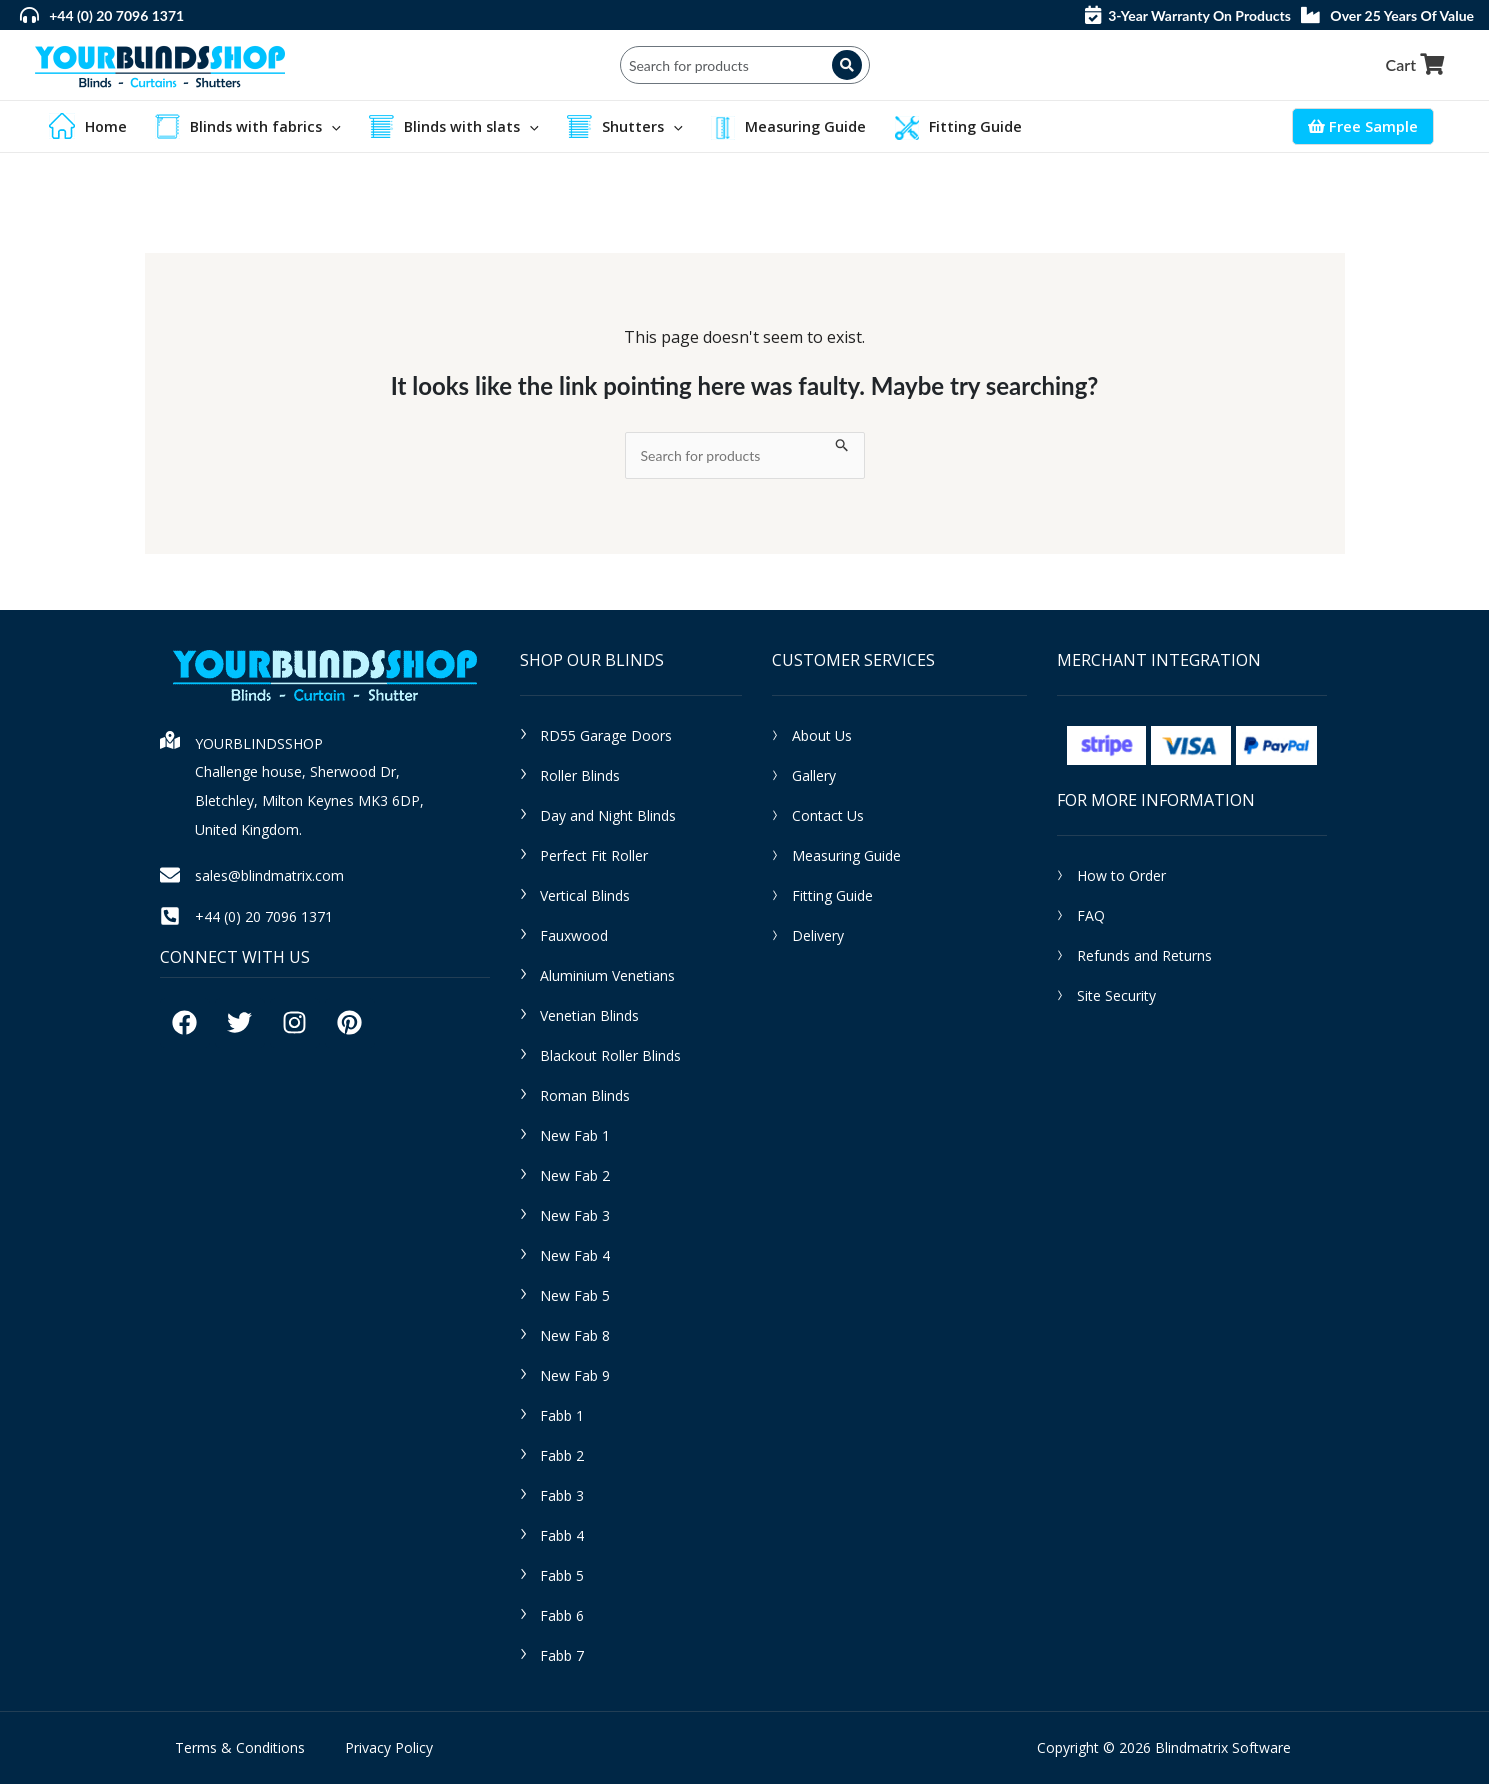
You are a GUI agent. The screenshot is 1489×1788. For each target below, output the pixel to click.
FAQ (1091, 920)
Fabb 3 (562, 1499)
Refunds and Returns (1144, 960)
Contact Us (828, 819)
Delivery (818, 939)
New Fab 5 (575, 1299)
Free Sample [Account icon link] (1363, 128)
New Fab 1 (575, 1139)
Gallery (814, 779)
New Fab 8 (575, 1339)
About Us (822, 739)
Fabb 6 (562, 1619)
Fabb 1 (562, 1419)
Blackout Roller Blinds (610, 1059)
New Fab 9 (575, 1379)
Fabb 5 (562, 1579)
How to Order (1121, 880)
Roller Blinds (580, 779)
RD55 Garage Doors (606, 739)
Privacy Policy (389, 1751)
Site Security (1116, 1000)
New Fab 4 (575, 1259)
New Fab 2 (575, 1179)
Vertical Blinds (585, 899)
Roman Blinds (585, 1099)
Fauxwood (574, 939)
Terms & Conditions (240, 1751)
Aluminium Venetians (607, 979)
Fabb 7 (562, 1659)
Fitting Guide (832, 899)
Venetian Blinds (589, 1019)
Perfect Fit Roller (594, 859)
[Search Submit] (842, 446)
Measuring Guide (846, 859)
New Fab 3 (575, 1219)
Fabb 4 (562, 1539)
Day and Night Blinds (608, 819)
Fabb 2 (562, 1459)
